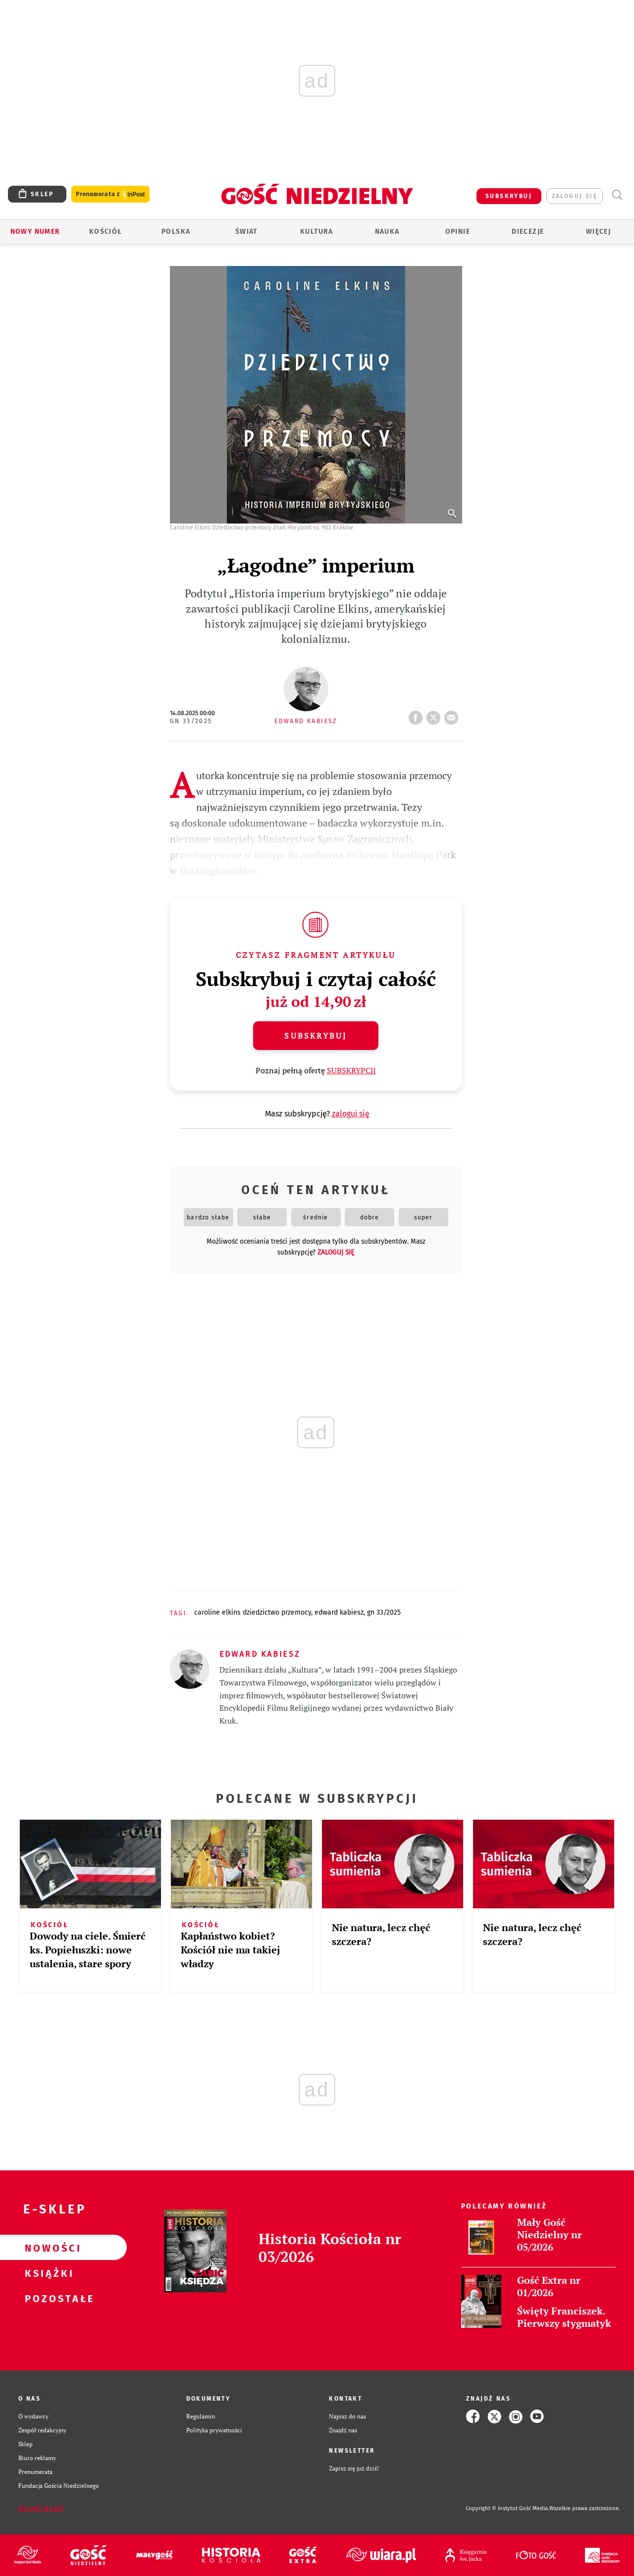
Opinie (457, 231)
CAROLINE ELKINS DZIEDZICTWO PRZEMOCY (252, 1612)
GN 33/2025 (191, 721)
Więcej (598, 231)
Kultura (316, 231)
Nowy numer (35, 231)
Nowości (47, 2247)
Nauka (387, 231)
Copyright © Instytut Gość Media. (507, 2508)
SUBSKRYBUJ (508, 196)
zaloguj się (574, 196)
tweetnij (435, 715)
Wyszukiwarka (617, 195)
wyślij (453, 715)
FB (417, 715)
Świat (246, 231)
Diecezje (528, 231)
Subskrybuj (315, 1035)
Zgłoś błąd (41, 2508)
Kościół (105, 231)
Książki (47, 2272)
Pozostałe (47, 2298)
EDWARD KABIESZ (339, 1612)
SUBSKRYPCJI (351, 1070)
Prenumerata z (110, 194)
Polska (175, 231)
